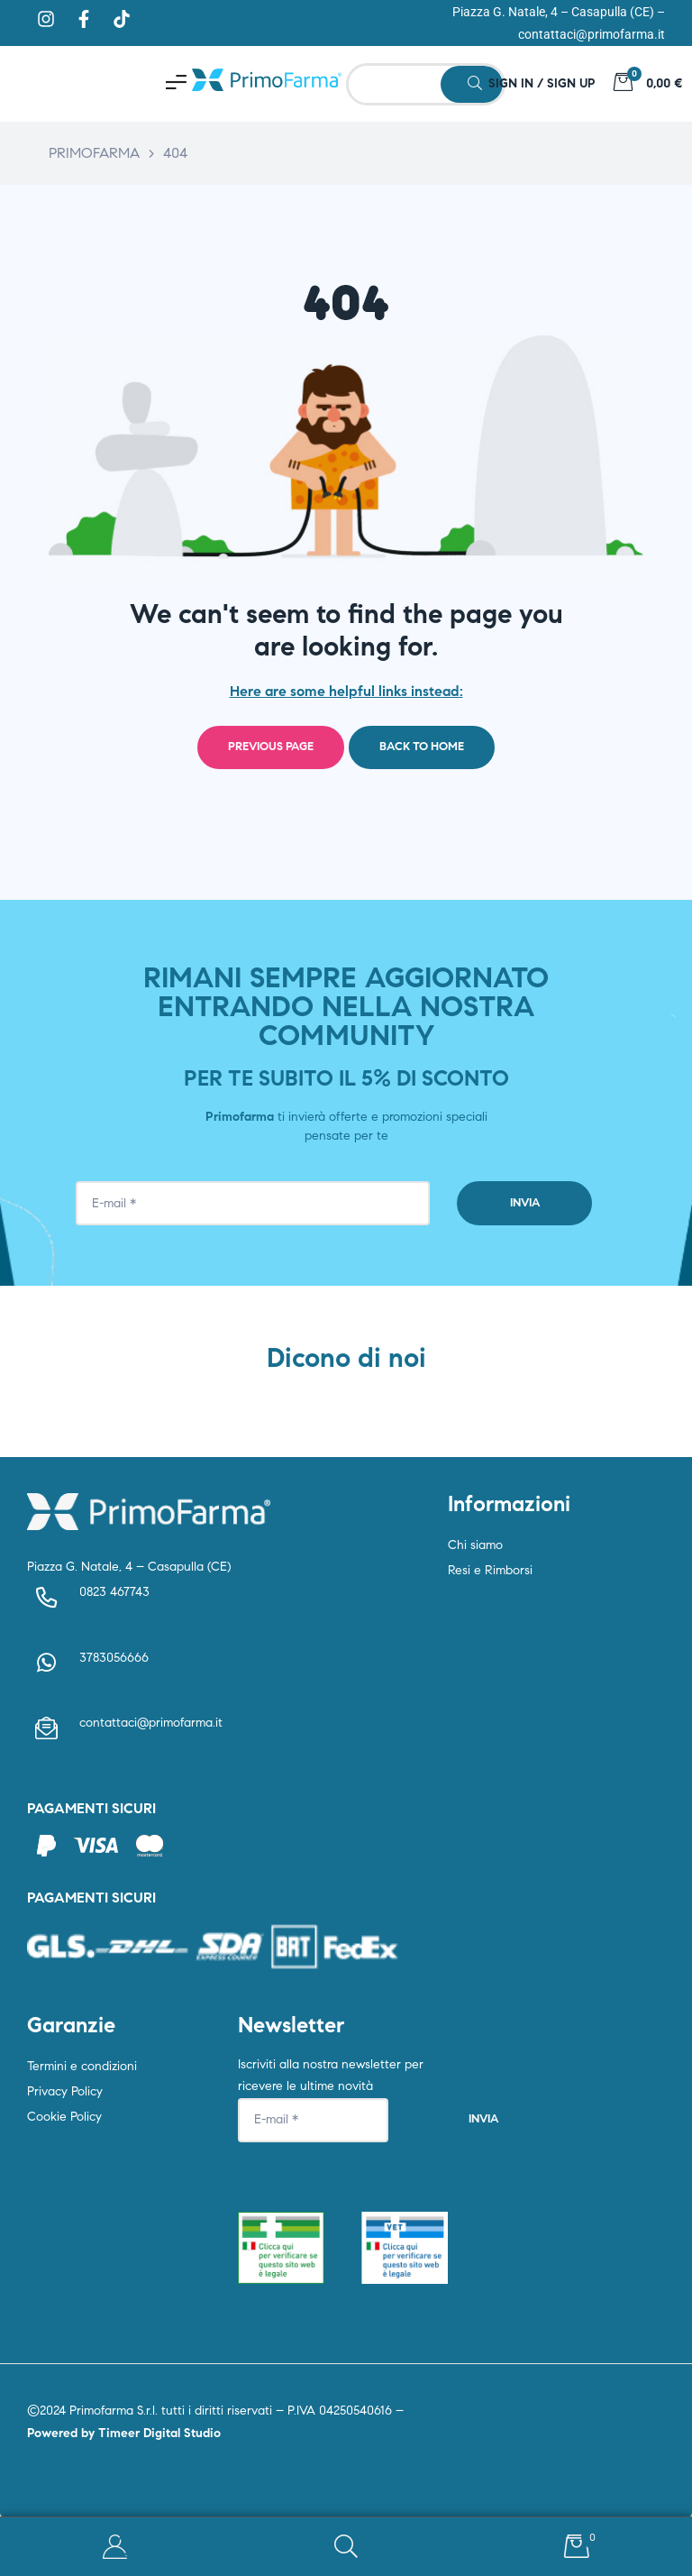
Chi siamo (475, 1545)
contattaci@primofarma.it (591, 34)
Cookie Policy (64, 2116)
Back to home (421, 746)
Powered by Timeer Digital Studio (124, 2433)
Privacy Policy (65, 2091)
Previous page (271, 746)
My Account (115, 2546)
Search (346, 2546)
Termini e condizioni (82, 2066)
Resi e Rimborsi (490, 1570)
